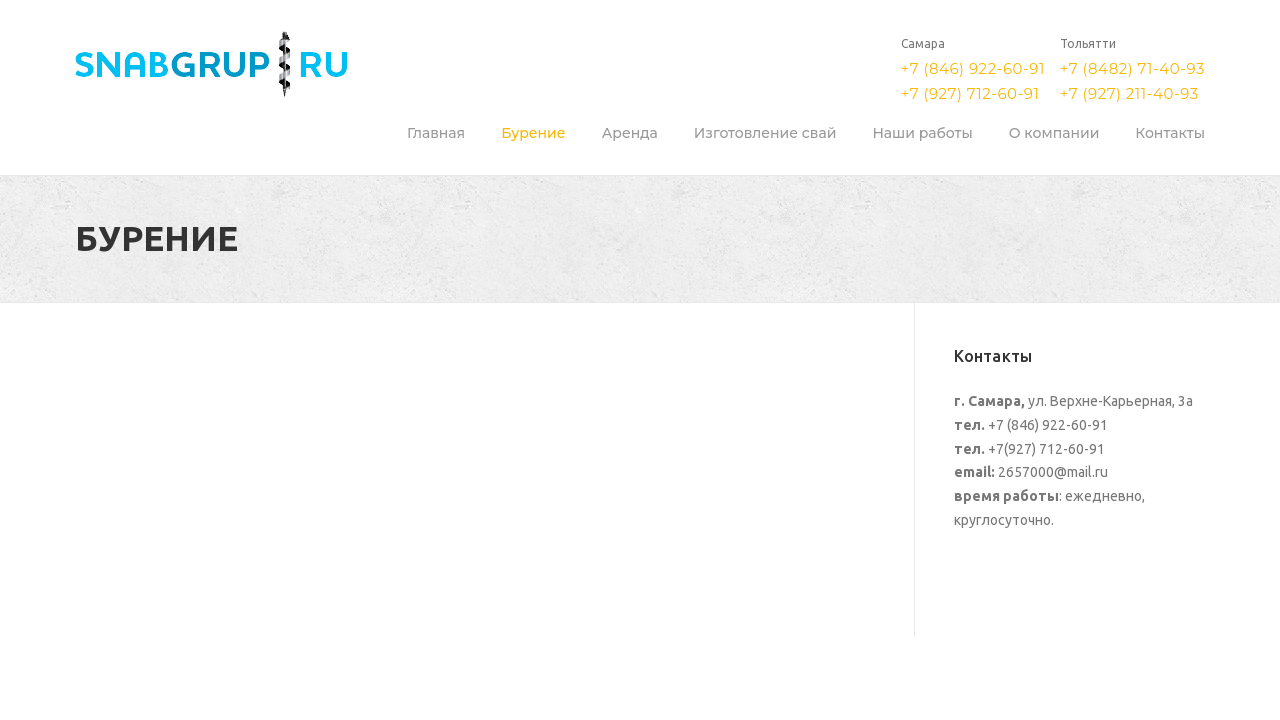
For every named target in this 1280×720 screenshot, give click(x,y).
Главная (436, 133)
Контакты (1170, 133)
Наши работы (922, 133)
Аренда (630, 133)
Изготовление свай (765, 133)
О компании (1054, 133)
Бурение (533, 133)
